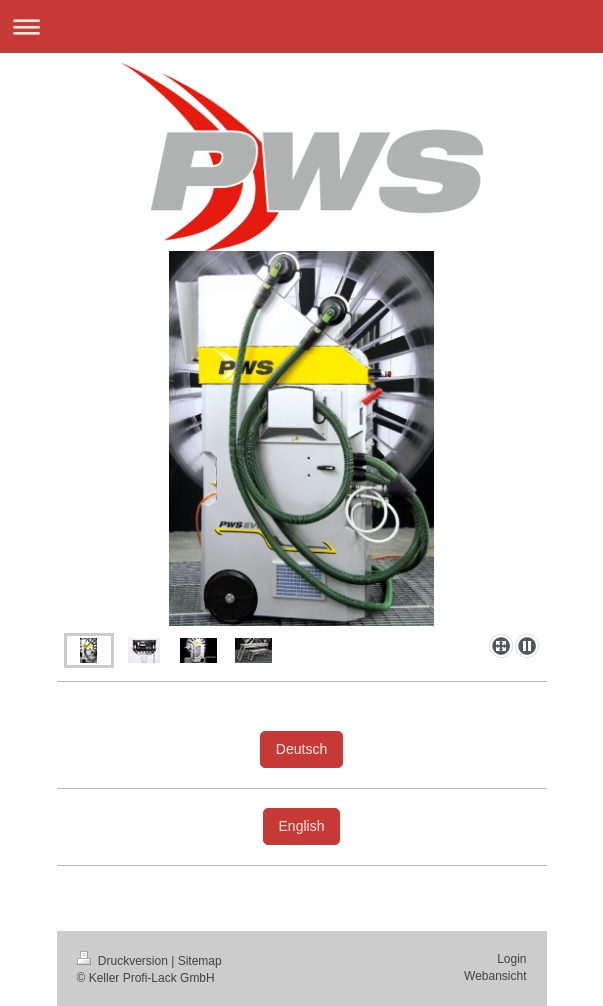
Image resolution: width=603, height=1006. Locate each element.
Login (511, 959)
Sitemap (200, 961)
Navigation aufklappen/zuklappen (301, 26)
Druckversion (124, 961)
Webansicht (495, 976)
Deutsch (301, 749)
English (302, 826)
